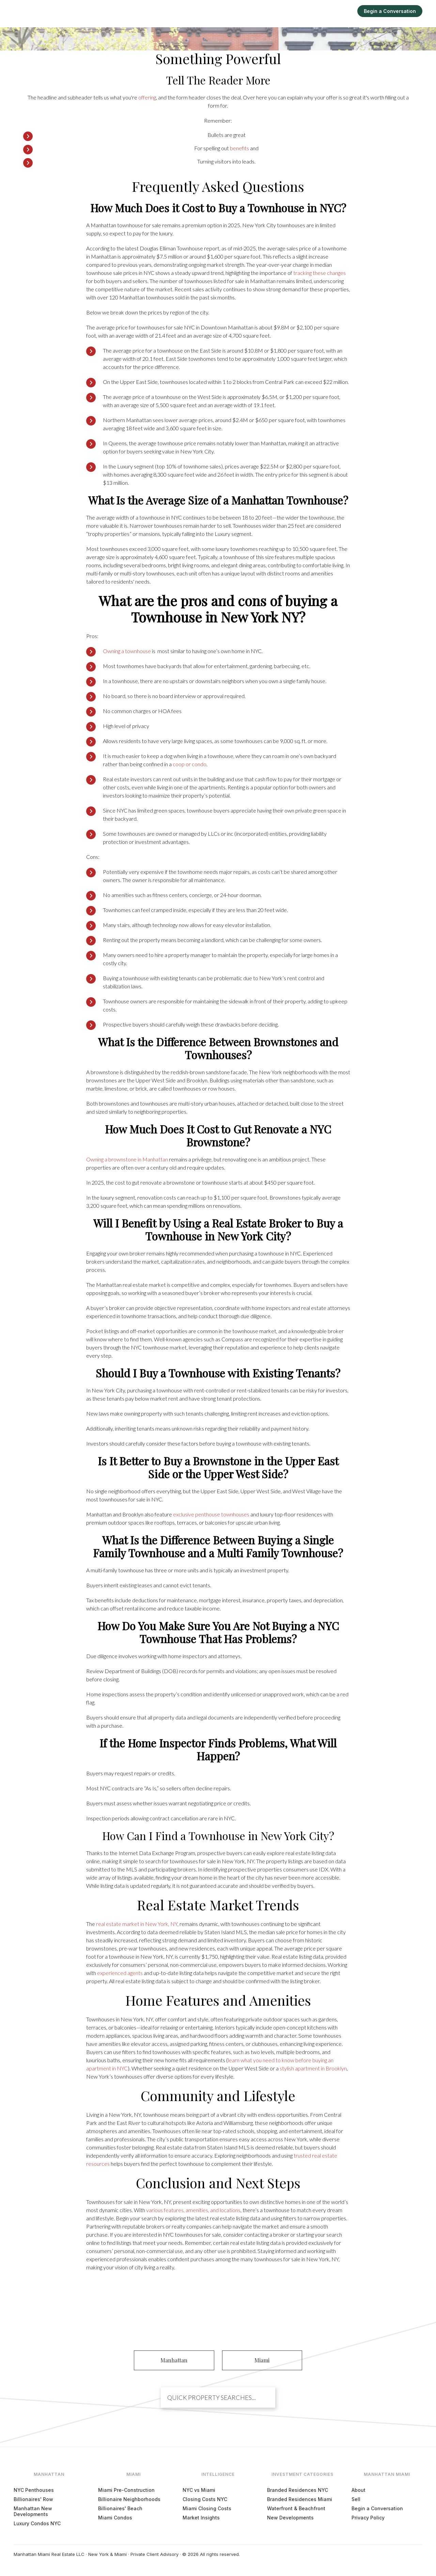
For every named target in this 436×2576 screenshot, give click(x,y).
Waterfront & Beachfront (296, 2508)
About (358, 2490)
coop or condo (189, 764)
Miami (257, 11)
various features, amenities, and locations (193, 2210)
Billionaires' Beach (120, 2508)
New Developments (290, 2517)
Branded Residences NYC (297, 2490)
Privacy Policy (368, 2517)
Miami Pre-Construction (126, 2490)
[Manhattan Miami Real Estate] (43, 11)
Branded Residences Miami (299, 2499)
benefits (239, 148)
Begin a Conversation (390, 11)
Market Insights (201, 2517)
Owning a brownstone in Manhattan (127, 1159)
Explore (283, 11)
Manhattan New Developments (33, 2511)
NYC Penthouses (34, 2490)
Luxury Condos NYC (37, 2523)
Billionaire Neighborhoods (129, 2499)
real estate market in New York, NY (136, 1924)
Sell (343, 11)
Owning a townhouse (127, 651)
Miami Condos (115, 2517)
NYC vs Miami (199, 2490)
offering (147, 97)
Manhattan (228, 11)
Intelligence (315, 11)
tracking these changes (319, 272)
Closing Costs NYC (205, 2499)
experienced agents (120, 1973)
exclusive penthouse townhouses (211, 1514)
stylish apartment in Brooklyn (313, 2068)
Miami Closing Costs (207, 2508)
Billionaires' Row (33, 2499)
